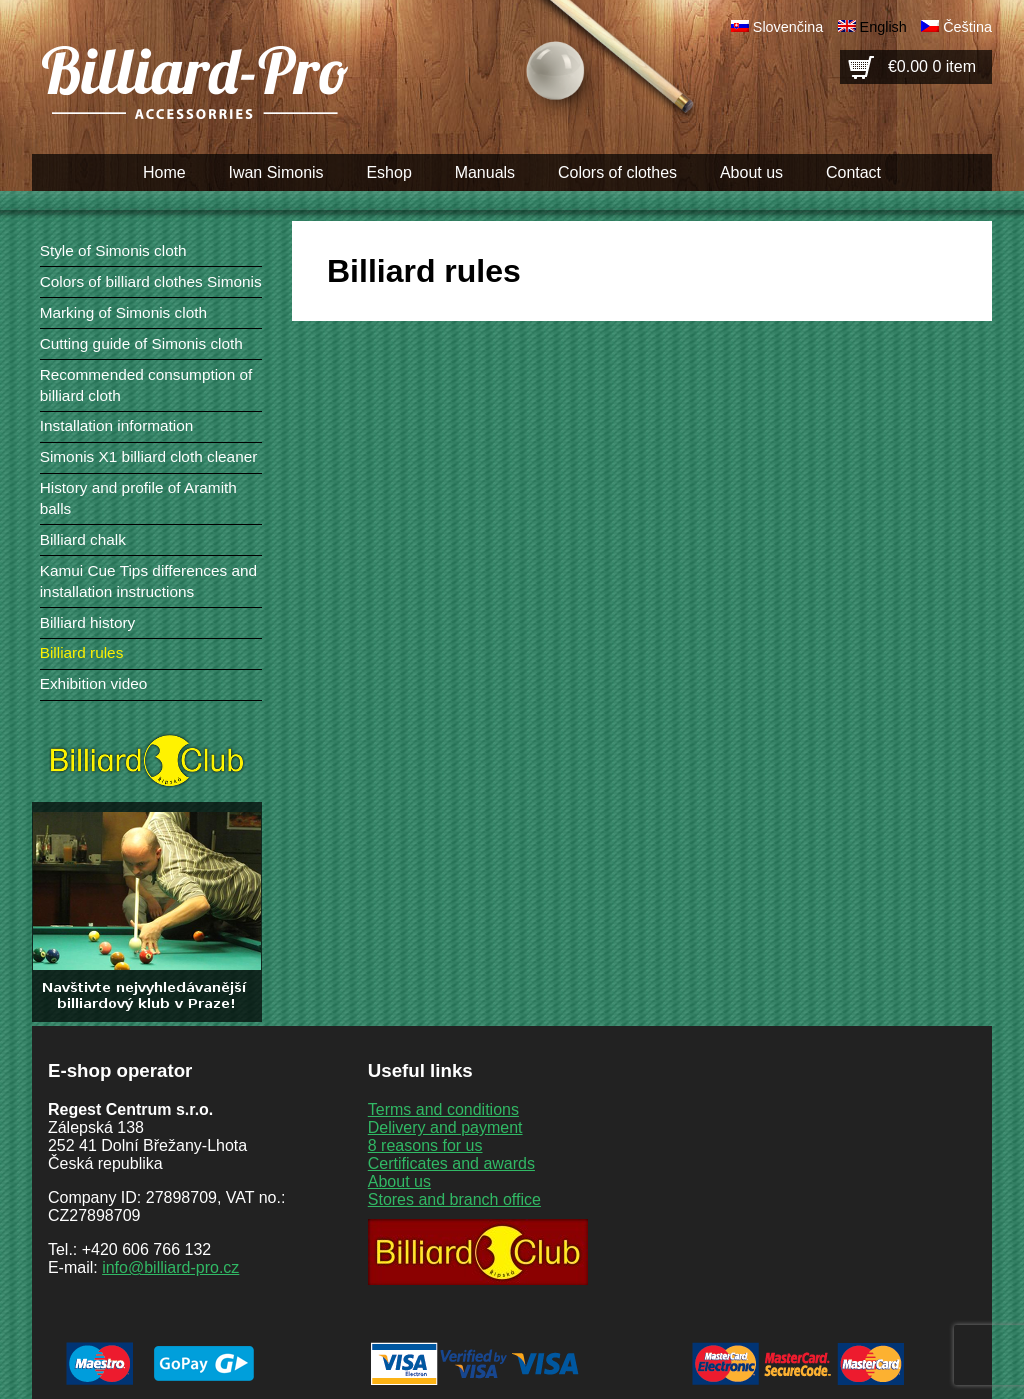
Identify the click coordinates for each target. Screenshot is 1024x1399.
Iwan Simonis (275, 172)
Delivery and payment (445, 1127)
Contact (853, 172)
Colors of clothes (617, 172)
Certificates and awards (451, 1163)
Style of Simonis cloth (113, 250)
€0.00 (932, 66)
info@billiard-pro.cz (170, 1267)
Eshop (388, 172)
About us (751, 172)
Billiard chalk (83, 539)
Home (164, 172)
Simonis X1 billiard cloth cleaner (149, 456)
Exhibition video (94, 683)
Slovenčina (788, 27)
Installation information (117, 425)
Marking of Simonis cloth (123, 312)
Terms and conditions (443, 1109)
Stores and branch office (454, 1199)
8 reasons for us (425, 1145)
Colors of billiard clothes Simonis (151, 281)
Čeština (967, 27)
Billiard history (88, 622)
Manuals (485, 172)
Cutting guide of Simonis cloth (141, 343)
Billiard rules (82, 652)
